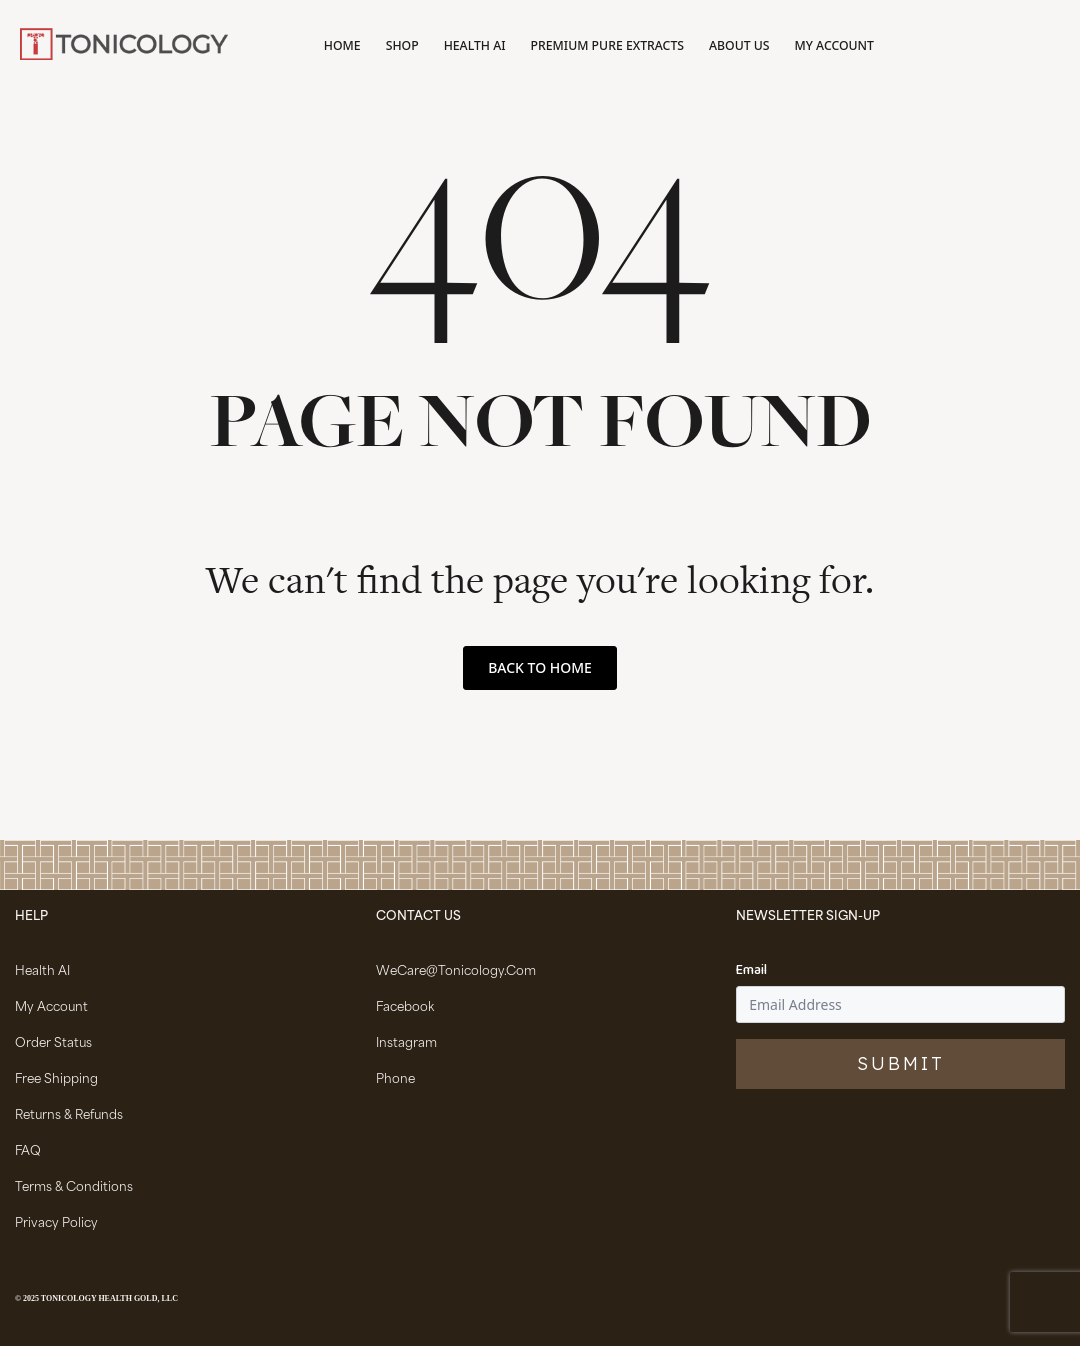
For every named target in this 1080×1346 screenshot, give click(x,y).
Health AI (475, 45)
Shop (402, 45)
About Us (739, 45)
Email (751, 971)
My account (834, 45)
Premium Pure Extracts (607, 45)
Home (342, 45)
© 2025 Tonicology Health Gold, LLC (96, 1298)
